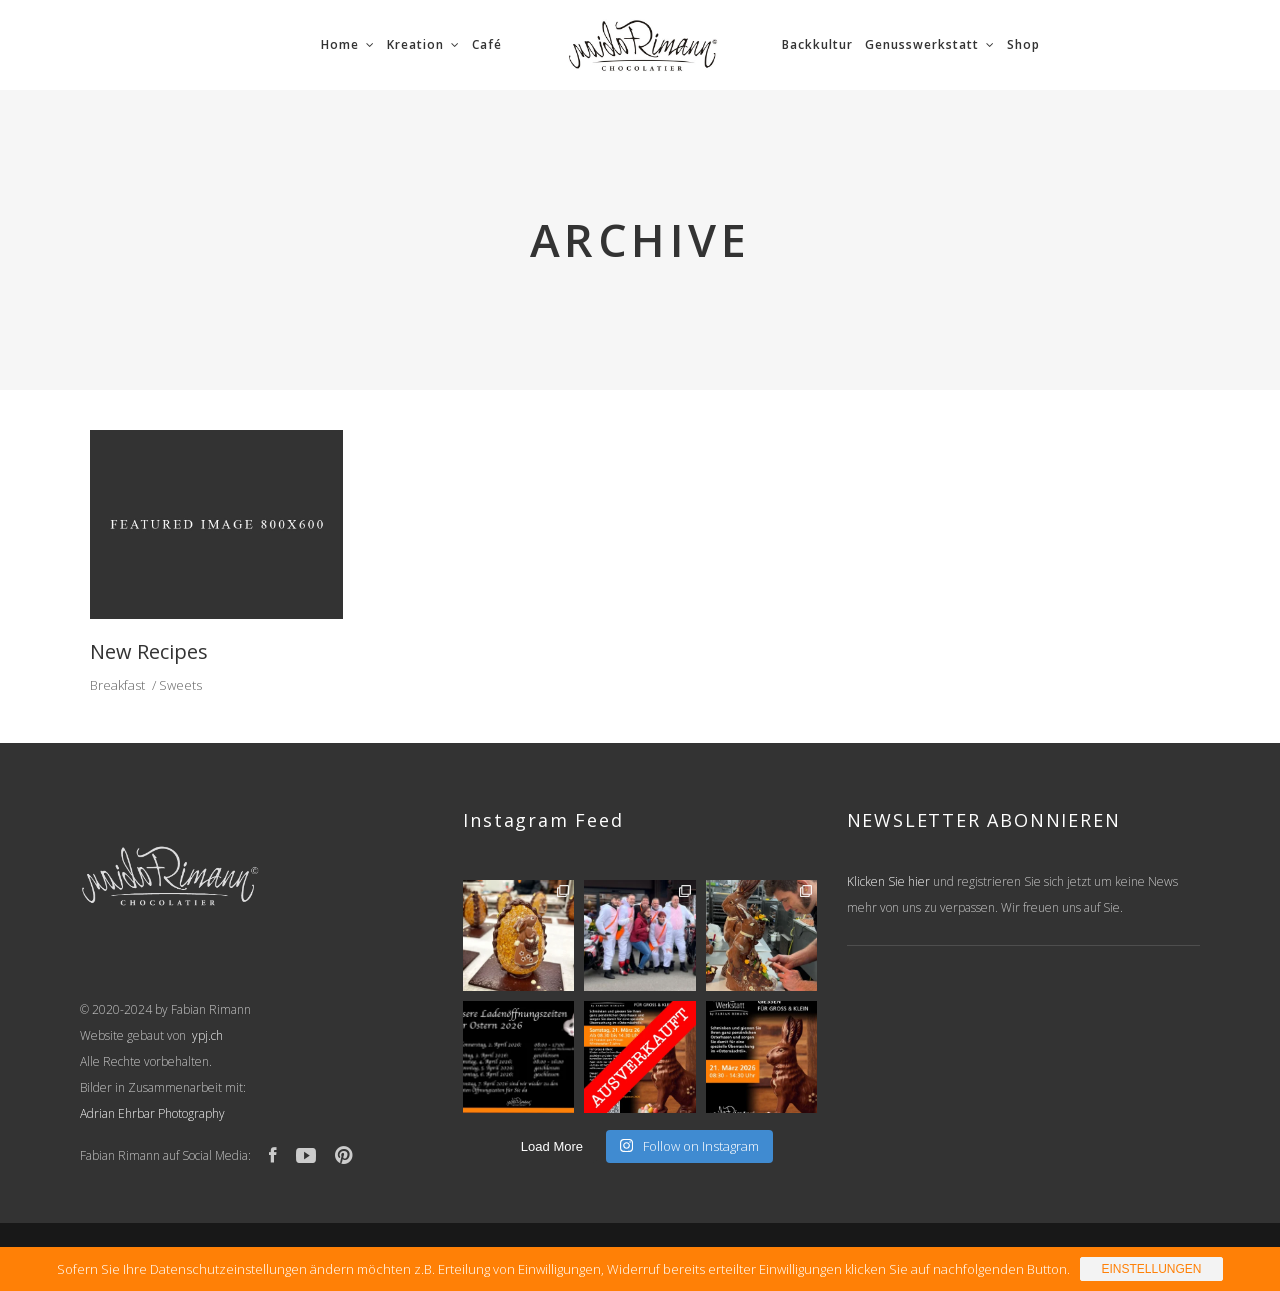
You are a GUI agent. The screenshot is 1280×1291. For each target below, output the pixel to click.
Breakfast (117, 685)
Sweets (180, 685)
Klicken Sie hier (888, 881)
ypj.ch (206, 1035)
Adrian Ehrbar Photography (152, 1113)
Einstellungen (1151, 1269)
